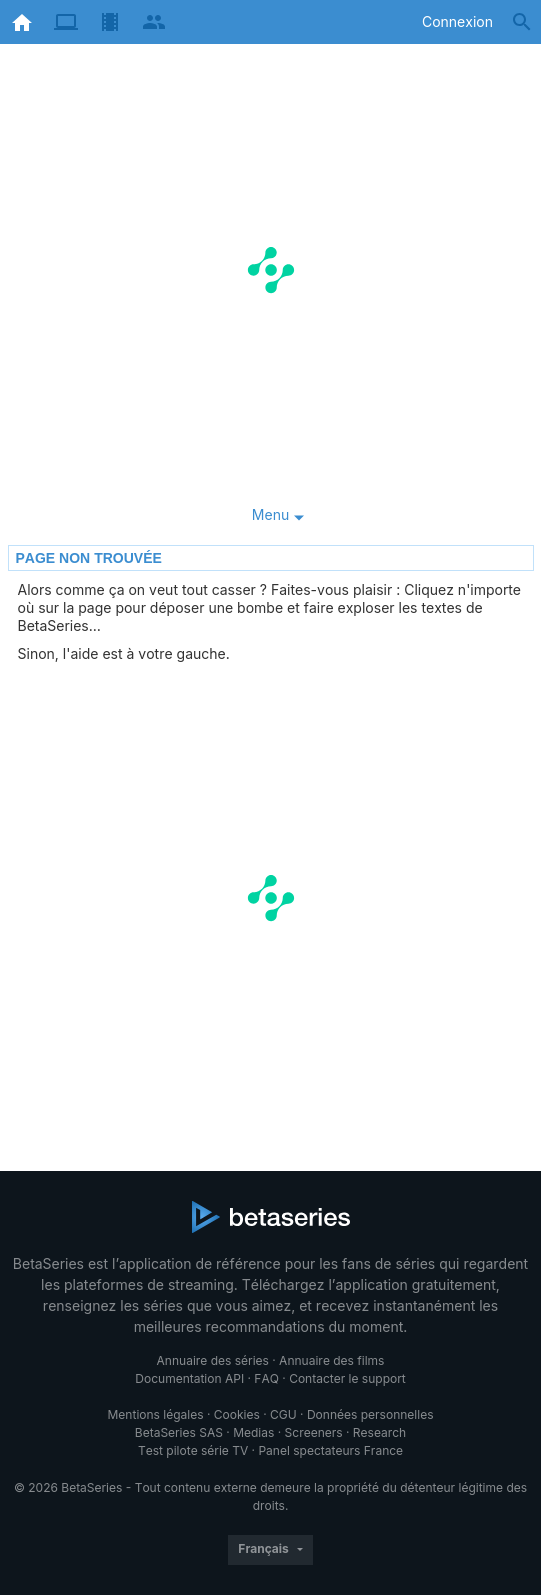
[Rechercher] (522, 22)
